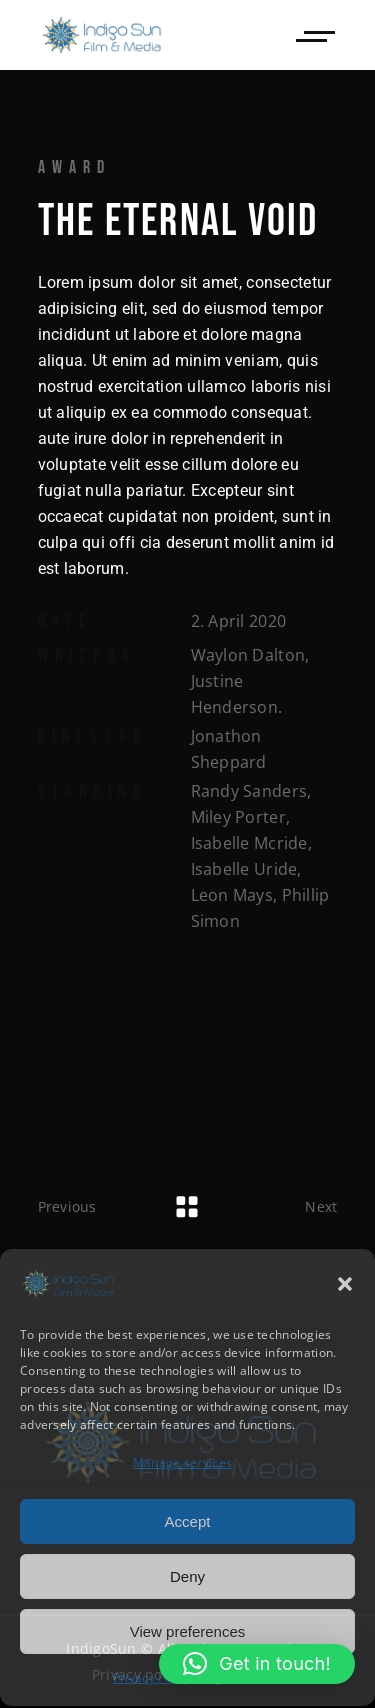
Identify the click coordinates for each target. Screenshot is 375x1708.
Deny (187, 1575)
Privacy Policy (152, 1676)
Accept (188, 1520)
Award (75, 167)
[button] (345, 1283)
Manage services (182, 1461)
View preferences (188, 1630)
